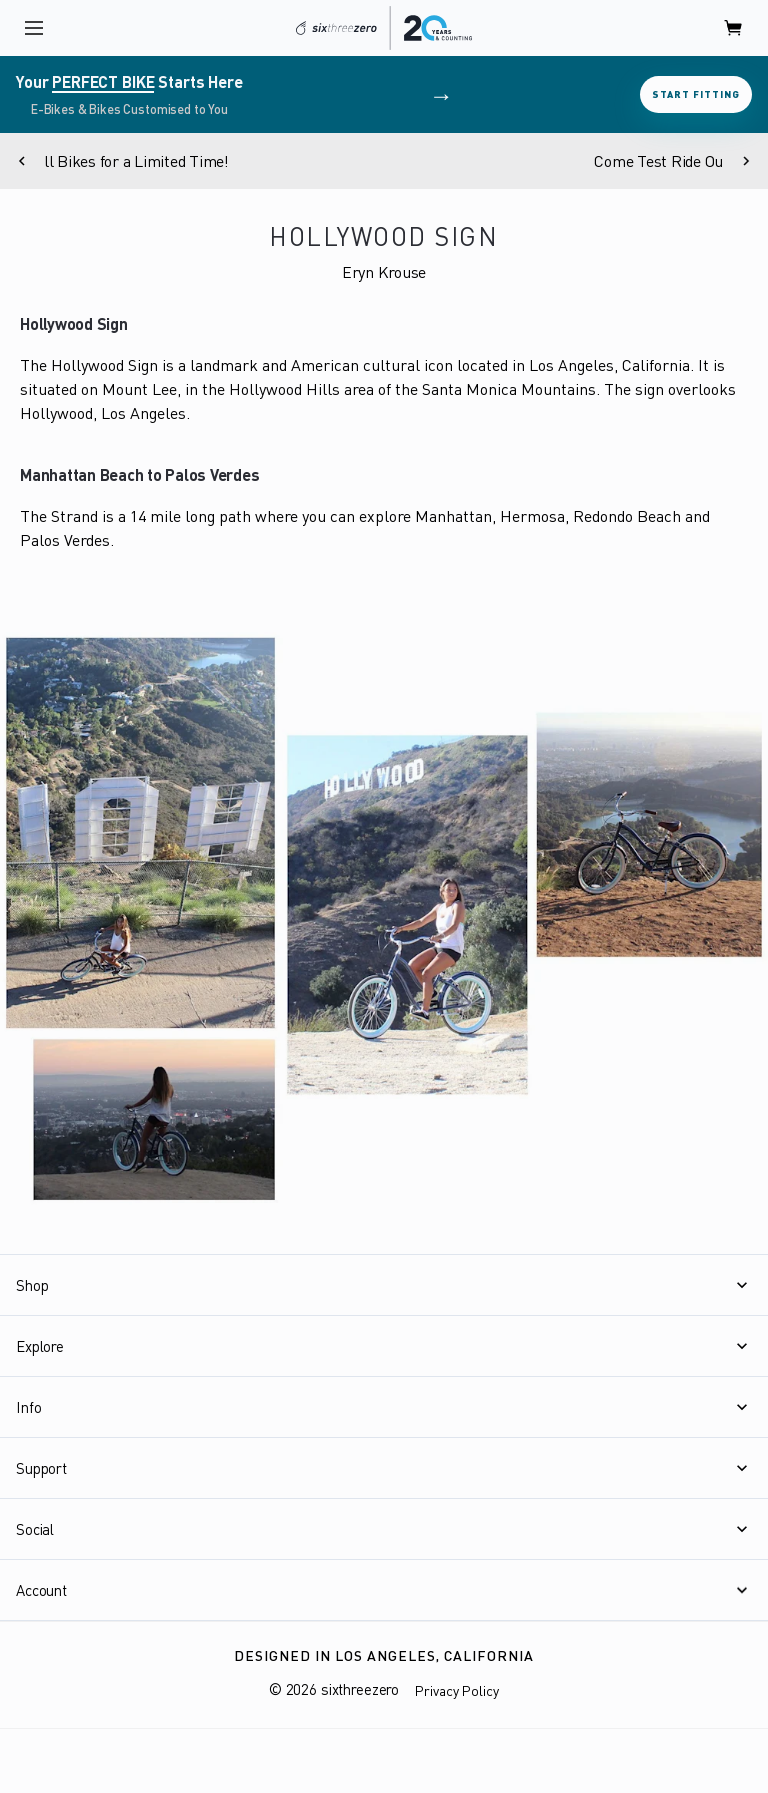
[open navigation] (34, 28)
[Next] (746, 161)
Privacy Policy (457, 1690)
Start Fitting (696, 94)
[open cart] (734, 28)
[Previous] (22, 161)
